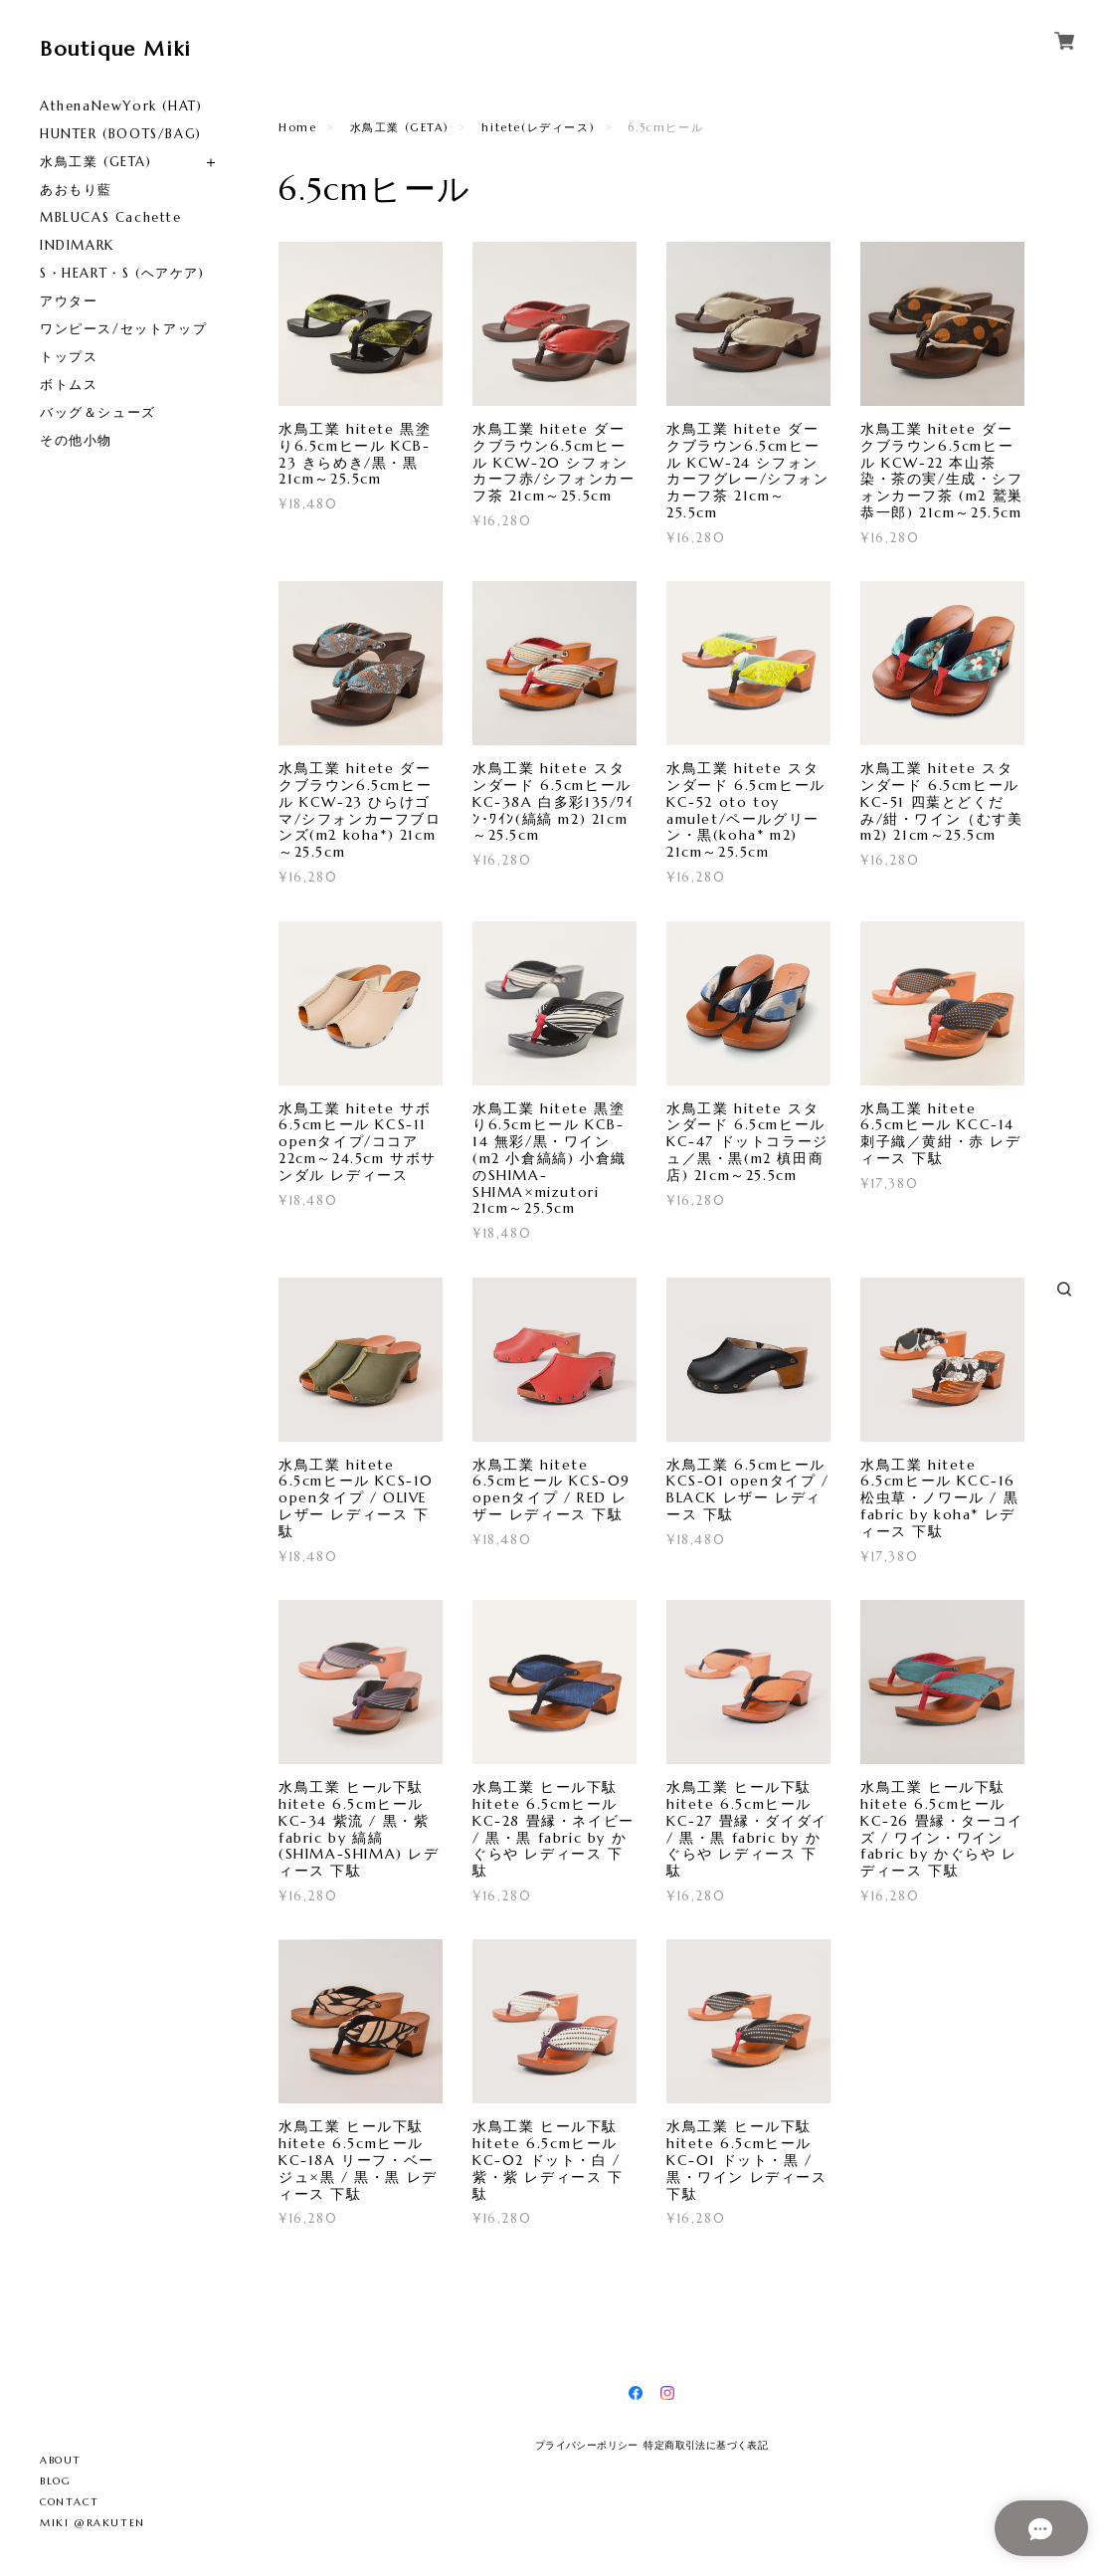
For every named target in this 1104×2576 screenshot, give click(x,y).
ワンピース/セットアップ (123, 328)
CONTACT (69, 2501)
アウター (68, 301)
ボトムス (68, 384)
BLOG (55, 2481)
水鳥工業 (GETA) (96, 161)
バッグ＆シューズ (98, 412)
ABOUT (61, 2460)
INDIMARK (77, 245)
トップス (68, 356)
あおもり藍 (76, 189)
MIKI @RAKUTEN (92, 2522)
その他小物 (76, 440)
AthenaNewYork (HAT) (121, 105)
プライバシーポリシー (587, 2445)
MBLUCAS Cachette (111, 217)
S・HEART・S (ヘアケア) (122, 273)
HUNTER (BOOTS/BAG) (121, 133)
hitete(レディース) (538, 127)
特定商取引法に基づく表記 (706, 2445)
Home (297, 127)
